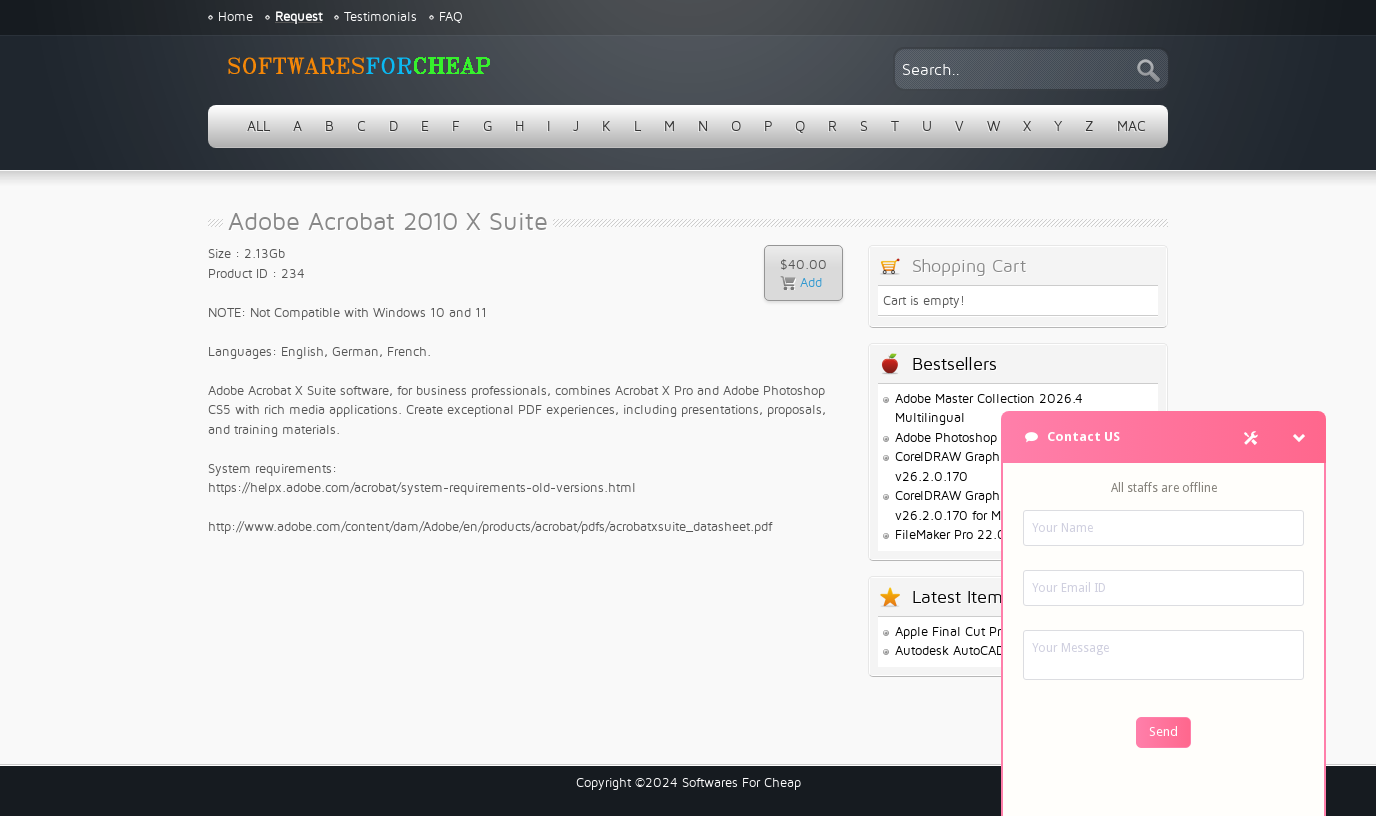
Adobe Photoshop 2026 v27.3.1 (987, 438)
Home (235, 17)
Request (298, 17)
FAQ (451, 17)
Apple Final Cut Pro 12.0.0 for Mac (996, 632)
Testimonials (380, 17)
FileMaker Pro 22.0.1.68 (965, 535)
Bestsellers (954, 364)
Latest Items (961, 597)
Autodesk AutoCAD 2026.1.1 (977, 651)
